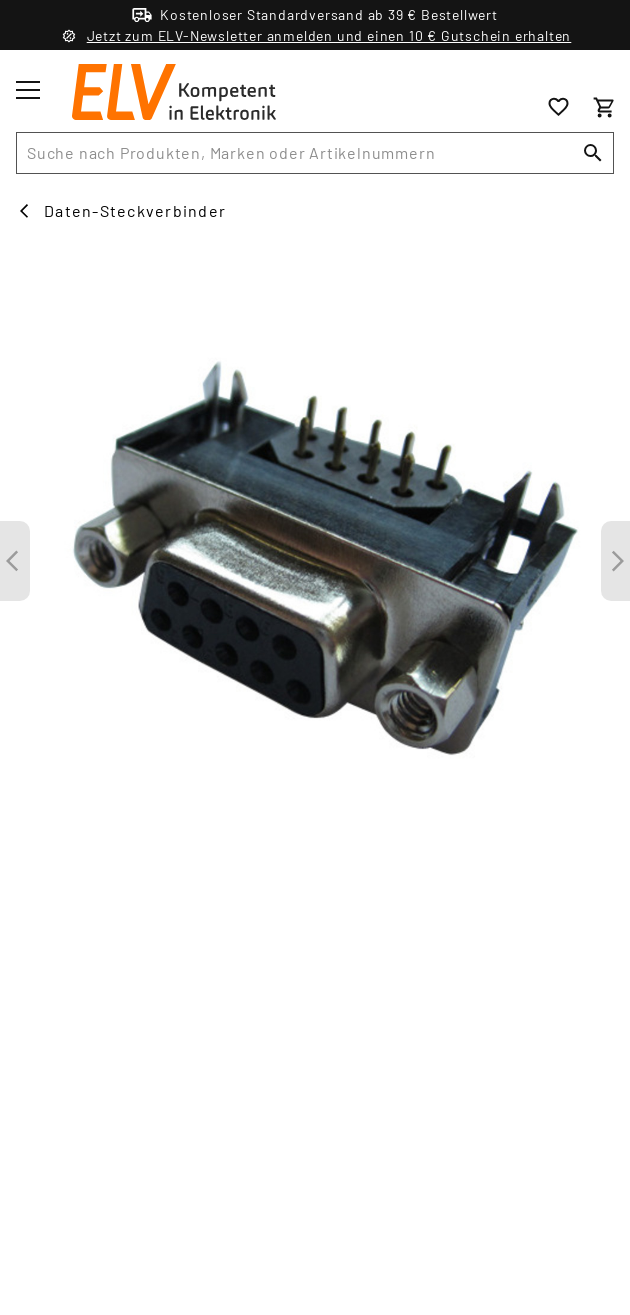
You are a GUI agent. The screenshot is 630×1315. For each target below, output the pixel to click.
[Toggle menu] (28, 90)
